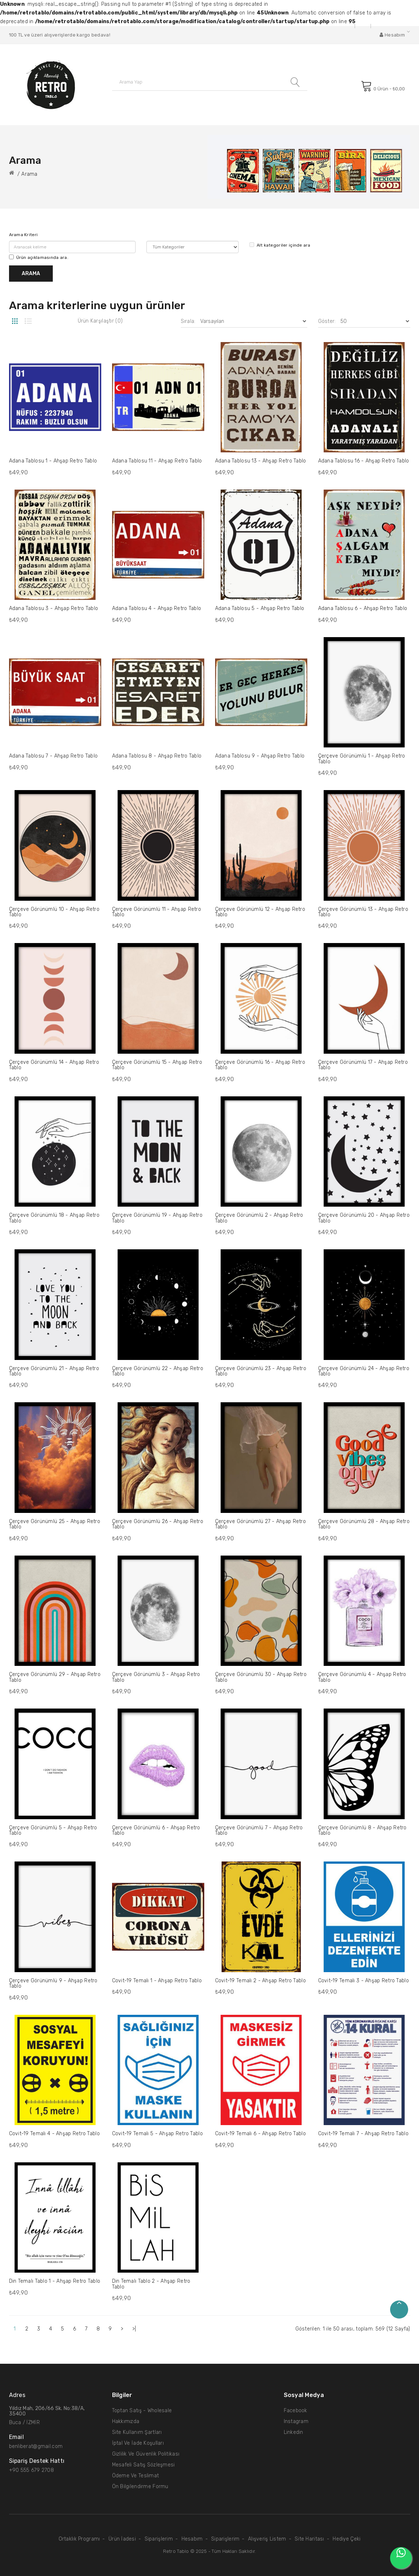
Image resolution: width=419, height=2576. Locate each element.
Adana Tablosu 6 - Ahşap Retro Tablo (362, 608)
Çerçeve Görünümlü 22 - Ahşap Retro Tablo (158, 1371)
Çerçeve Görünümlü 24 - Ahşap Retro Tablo (364, 1371)
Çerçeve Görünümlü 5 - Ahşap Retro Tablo (53, 1830)
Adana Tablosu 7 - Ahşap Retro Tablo (53, 756)
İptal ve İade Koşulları (138, 2443)
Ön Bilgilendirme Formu (140, 2486)
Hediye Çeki (346, 2539)
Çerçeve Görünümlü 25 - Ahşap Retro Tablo (55, 1524)
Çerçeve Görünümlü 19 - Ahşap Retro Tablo (157, 1218)
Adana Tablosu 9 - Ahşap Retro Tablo (260, 756)
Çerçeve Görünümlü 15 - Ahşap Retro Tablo (157, 1065)
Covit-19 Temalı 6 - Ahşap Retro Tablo (260, 2134)
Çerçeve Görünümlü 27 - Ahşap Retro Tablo (260, 1524)
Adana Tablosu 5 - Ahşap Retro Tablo (259, 608)
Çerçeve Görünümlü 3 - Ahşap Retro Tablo (156, 1677)
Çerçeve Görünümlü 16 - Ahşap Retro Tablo (260, 1065)
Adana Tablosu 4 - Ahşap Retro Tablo (156, 608)
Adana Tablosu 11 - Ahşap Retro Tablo (157, 461)
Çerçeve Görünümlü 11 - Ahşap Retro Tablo (156, 912)
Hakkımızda (126, 2421)
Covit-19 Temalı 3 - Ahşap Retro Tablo (363, 1981)
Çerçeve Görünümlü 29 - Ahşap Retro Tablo (55, 1677)
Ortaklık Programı (79, 2539)
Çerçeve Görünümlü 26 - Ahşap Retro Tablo (158, 1524)
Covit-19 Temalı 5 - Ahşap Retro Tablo (157, 2134)
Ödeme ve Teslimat (135, 2476)
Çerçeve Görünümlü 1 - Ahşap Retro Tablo (361, 758)
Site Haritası (309, 2539)
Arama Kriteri (23, 234)
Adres (17, 2395)
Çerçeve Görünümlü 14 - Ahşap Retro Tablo (54, 1065)
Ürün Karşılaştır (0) (100, 321)
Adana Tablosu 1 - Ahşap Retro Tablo (53, 461)
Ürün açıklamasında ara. (38, 257)
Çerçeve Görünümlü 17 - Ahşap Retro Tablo (363, 1065)
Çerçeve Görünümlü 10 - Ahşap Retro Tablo (54, 912)
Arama (29, 174)
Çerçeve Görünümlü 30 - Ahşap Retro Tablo (261, 1677)
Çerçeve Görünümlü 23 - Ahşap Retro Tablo (261, 1371)
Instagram (296, 2421)
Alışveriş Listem (267, 2539)
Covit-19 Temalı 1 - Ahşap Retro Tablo (157, 1981)
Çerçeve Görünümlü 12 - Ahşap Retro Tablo (260, 912)
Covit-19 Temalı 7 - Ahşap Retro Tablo (363, 2134)
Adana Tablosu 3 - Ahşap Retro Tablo (53, 608)
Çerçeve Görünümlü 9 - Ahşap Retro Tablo (53, 1983)
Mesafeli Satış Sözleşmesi (143, 2465)
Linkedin (293, 2432)
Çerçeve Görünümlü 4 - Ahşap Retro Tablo (362, 1677)
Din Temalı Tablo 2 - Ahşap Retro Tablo (151, 2284)
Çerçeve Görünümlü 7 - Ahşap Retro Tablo (259, 1830)
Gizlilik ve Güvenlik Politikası (146, 2454)
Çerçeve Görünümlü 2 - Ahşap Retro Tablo (259, 1218)
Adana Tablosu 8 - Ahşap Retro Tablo (157, 756)
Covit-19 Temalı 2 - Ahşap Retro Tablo (260, 1981)
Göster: (327, 321)
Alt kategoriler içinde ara (280, 245)
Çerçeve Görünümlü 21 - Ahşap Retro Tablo (54, 1371)
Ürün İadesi (122, 2539)
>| (134, 2329)
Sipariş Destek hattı (37, 2461)
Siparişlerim (159, 2539)
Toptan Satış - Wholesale (142, 2410)
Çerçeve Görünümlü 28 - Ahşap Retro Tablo (364, 1524)
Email (16, 2437)
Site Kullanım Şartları (137, 2432)
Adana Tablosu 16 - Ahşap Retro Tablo (363, 461)
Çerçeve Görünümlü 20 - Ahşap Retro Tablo (364, 1218)
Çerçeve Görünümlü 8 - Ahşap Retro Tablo (362, 1830)
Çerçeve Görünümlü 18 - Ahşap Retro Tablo (54, 1218)
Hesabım (192, 2539)
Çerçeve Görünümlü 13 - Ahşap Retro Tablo (363, 912)
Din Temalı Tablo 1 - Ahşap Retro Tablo (55, 2281)
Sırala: (188, 321)
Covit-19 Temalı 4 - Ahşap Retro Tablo (54, 2134)
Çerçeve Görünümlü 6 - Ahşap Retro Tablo (156, 1830)
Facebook (295, 2410)
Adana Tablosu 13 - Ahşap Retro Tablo (260, 461)
